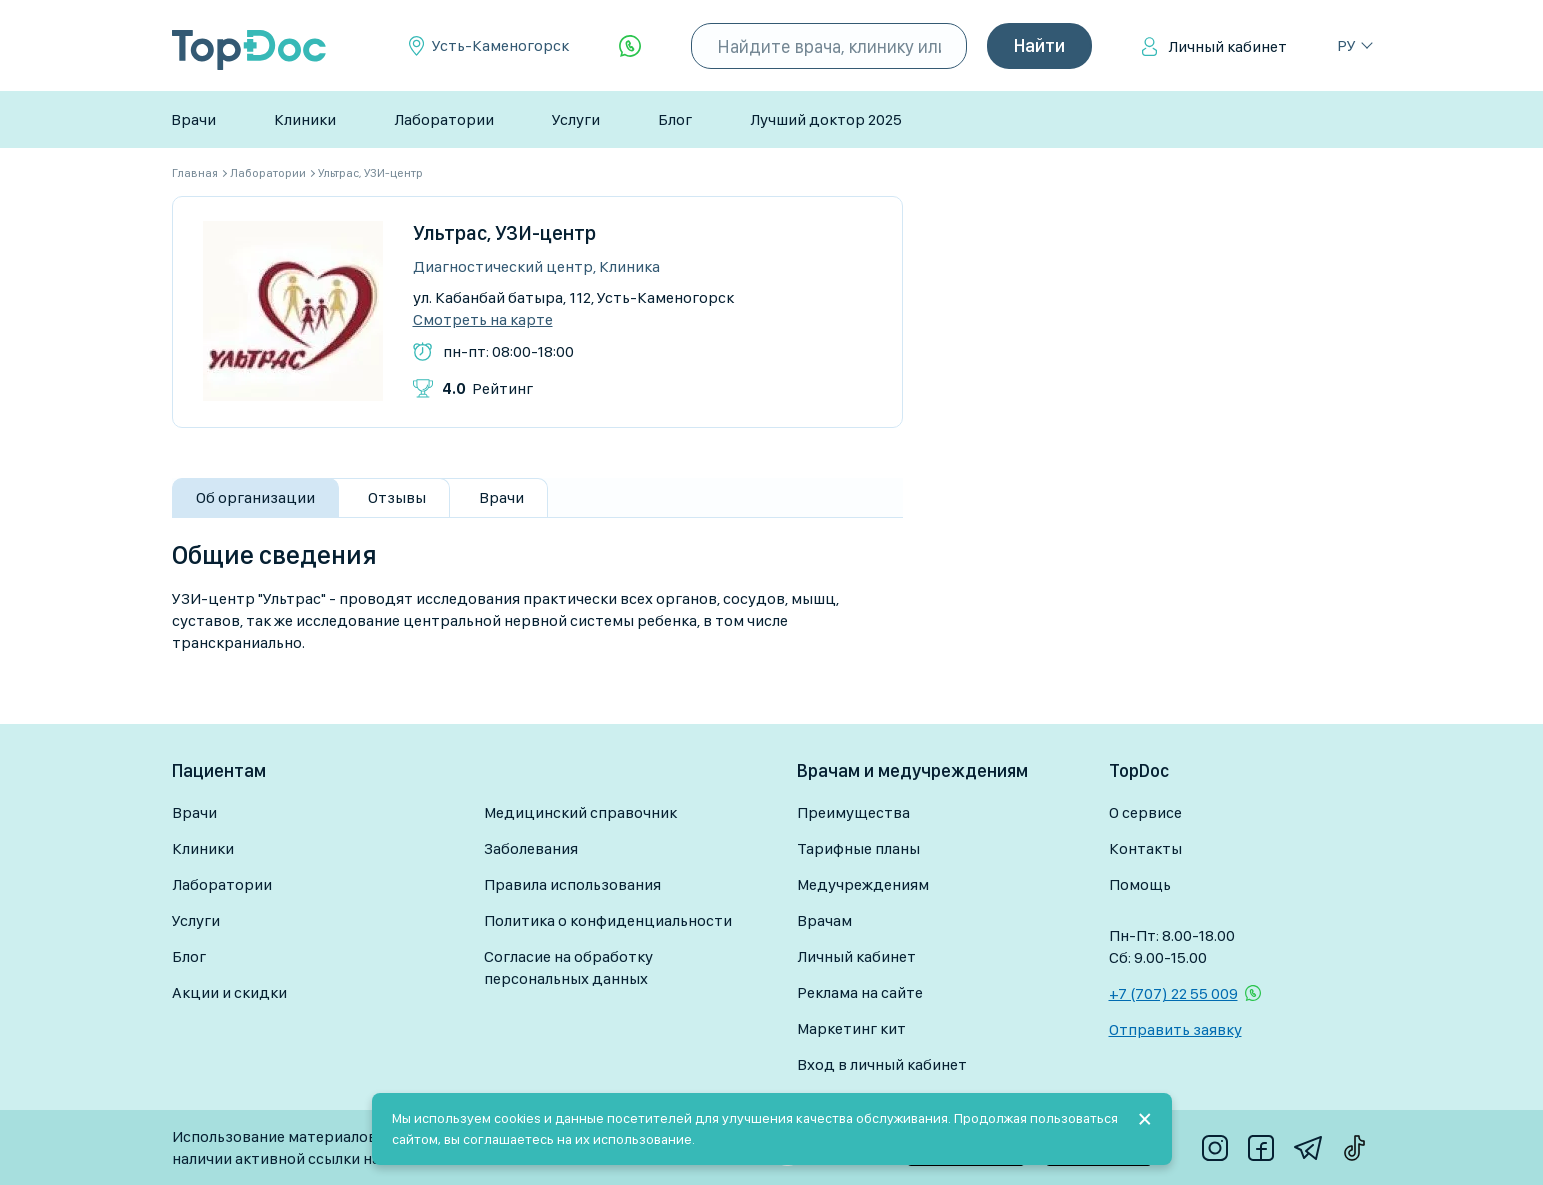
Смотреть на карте (483, 320)
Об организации (255, 497)
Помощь (1140, 884)
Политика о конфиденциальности (608, 920)
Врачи (193, 119)
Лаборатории (444, 119)
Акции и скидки (229, 992)
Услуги (576, 119)
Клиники (305, 119)
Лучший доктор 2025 (826, 119)
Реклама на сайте (860, 992)
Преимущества (853, 812)
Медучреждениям (863, 884)
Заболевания (531, 848)
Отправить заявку (1175, 1029)
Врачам (824, 920)
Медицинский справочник (580, 812)
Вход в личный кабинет (882, 1064)
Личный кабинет (1227, 46)
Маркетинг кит (851, 1028)
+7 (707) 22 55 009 (1173, 993)
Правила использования (572, 884)
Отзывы (397, 497)
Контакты (1145, 848)
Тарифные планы (858, 848)
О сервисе (1145, 812)
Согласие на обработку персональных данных (568, 967)
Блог (675, 119)
